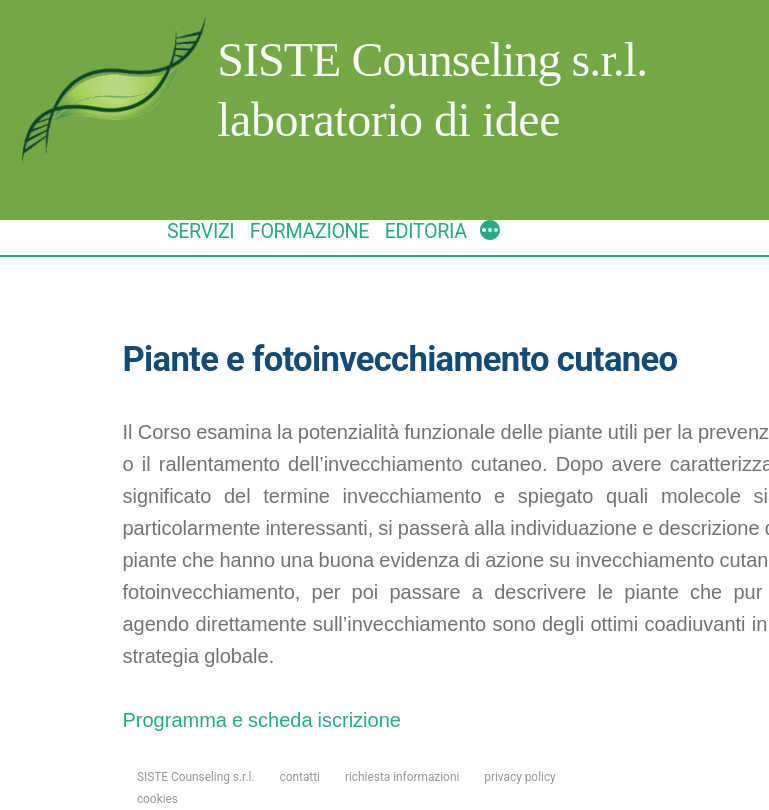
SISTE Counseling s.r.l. (432, 59)
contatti (300, 777)
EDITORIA (426, 231)
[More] (490, 233)
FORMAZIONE (309, 231)
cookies (157, 799)
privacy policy (519, 777)
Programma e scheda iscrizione (261, 720)
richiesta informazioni (402, 777)
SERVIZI (200, 231)
